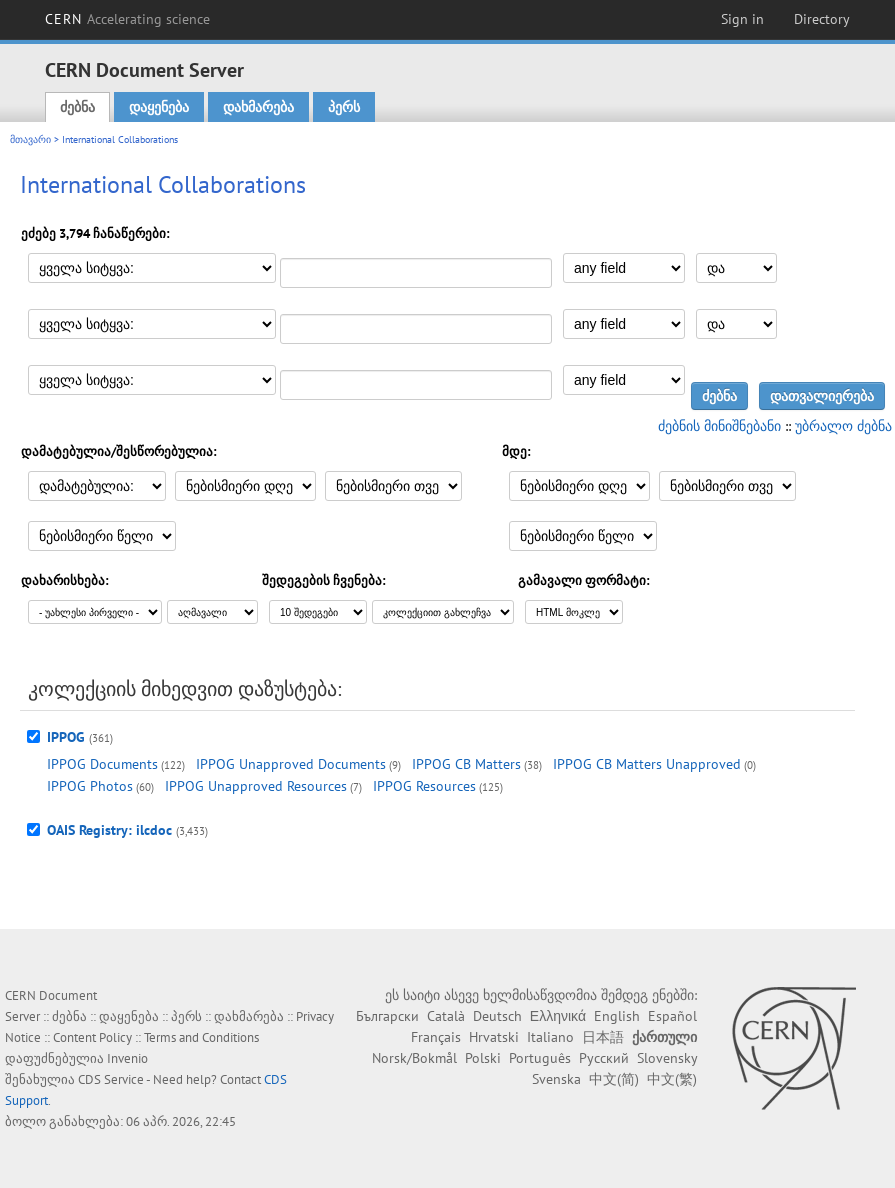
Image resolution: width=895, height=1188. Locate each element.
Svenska (556, 1079)
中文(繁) (672, 1079)
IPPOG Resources (424, 786)
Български (387, 1016)
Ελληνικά (558, 1016)
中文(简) (614, 1079)
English (617, 1016)
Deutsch (497, 1016)
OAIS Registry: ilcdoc (109, 830)
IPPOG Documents (102, 764)
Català (446, 1016)
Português (540, 1058)
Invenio (127, 1058)
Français (436, 1037)
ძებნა (77, 107)
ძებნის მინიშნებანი (719, 426)
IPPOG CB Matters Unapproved (647, 764)
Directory (822, 19)
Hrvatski (494, 1037)
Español (672, 1016)
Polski (483, 1058)
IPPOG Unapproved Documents (291, 764)
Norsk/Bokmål (414, 1058)
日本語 (603, 1037)
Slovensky (667, 1058)
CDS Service (111, 1079)
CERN (128, 19)
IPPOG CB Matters (466, 764)
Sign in (742, 19)
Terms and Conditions (201, 1037)
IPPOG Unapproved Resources (256, 786)
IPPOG (66, 737)
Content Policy (92, 1037)
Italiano (550, 1037)
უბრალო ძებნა (843, 426)
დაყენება (159, 107)
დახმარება (258, 107)
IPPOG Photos (90, 786)
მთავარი (30, 139)
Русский (604, 1058)
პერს (344, 107)
